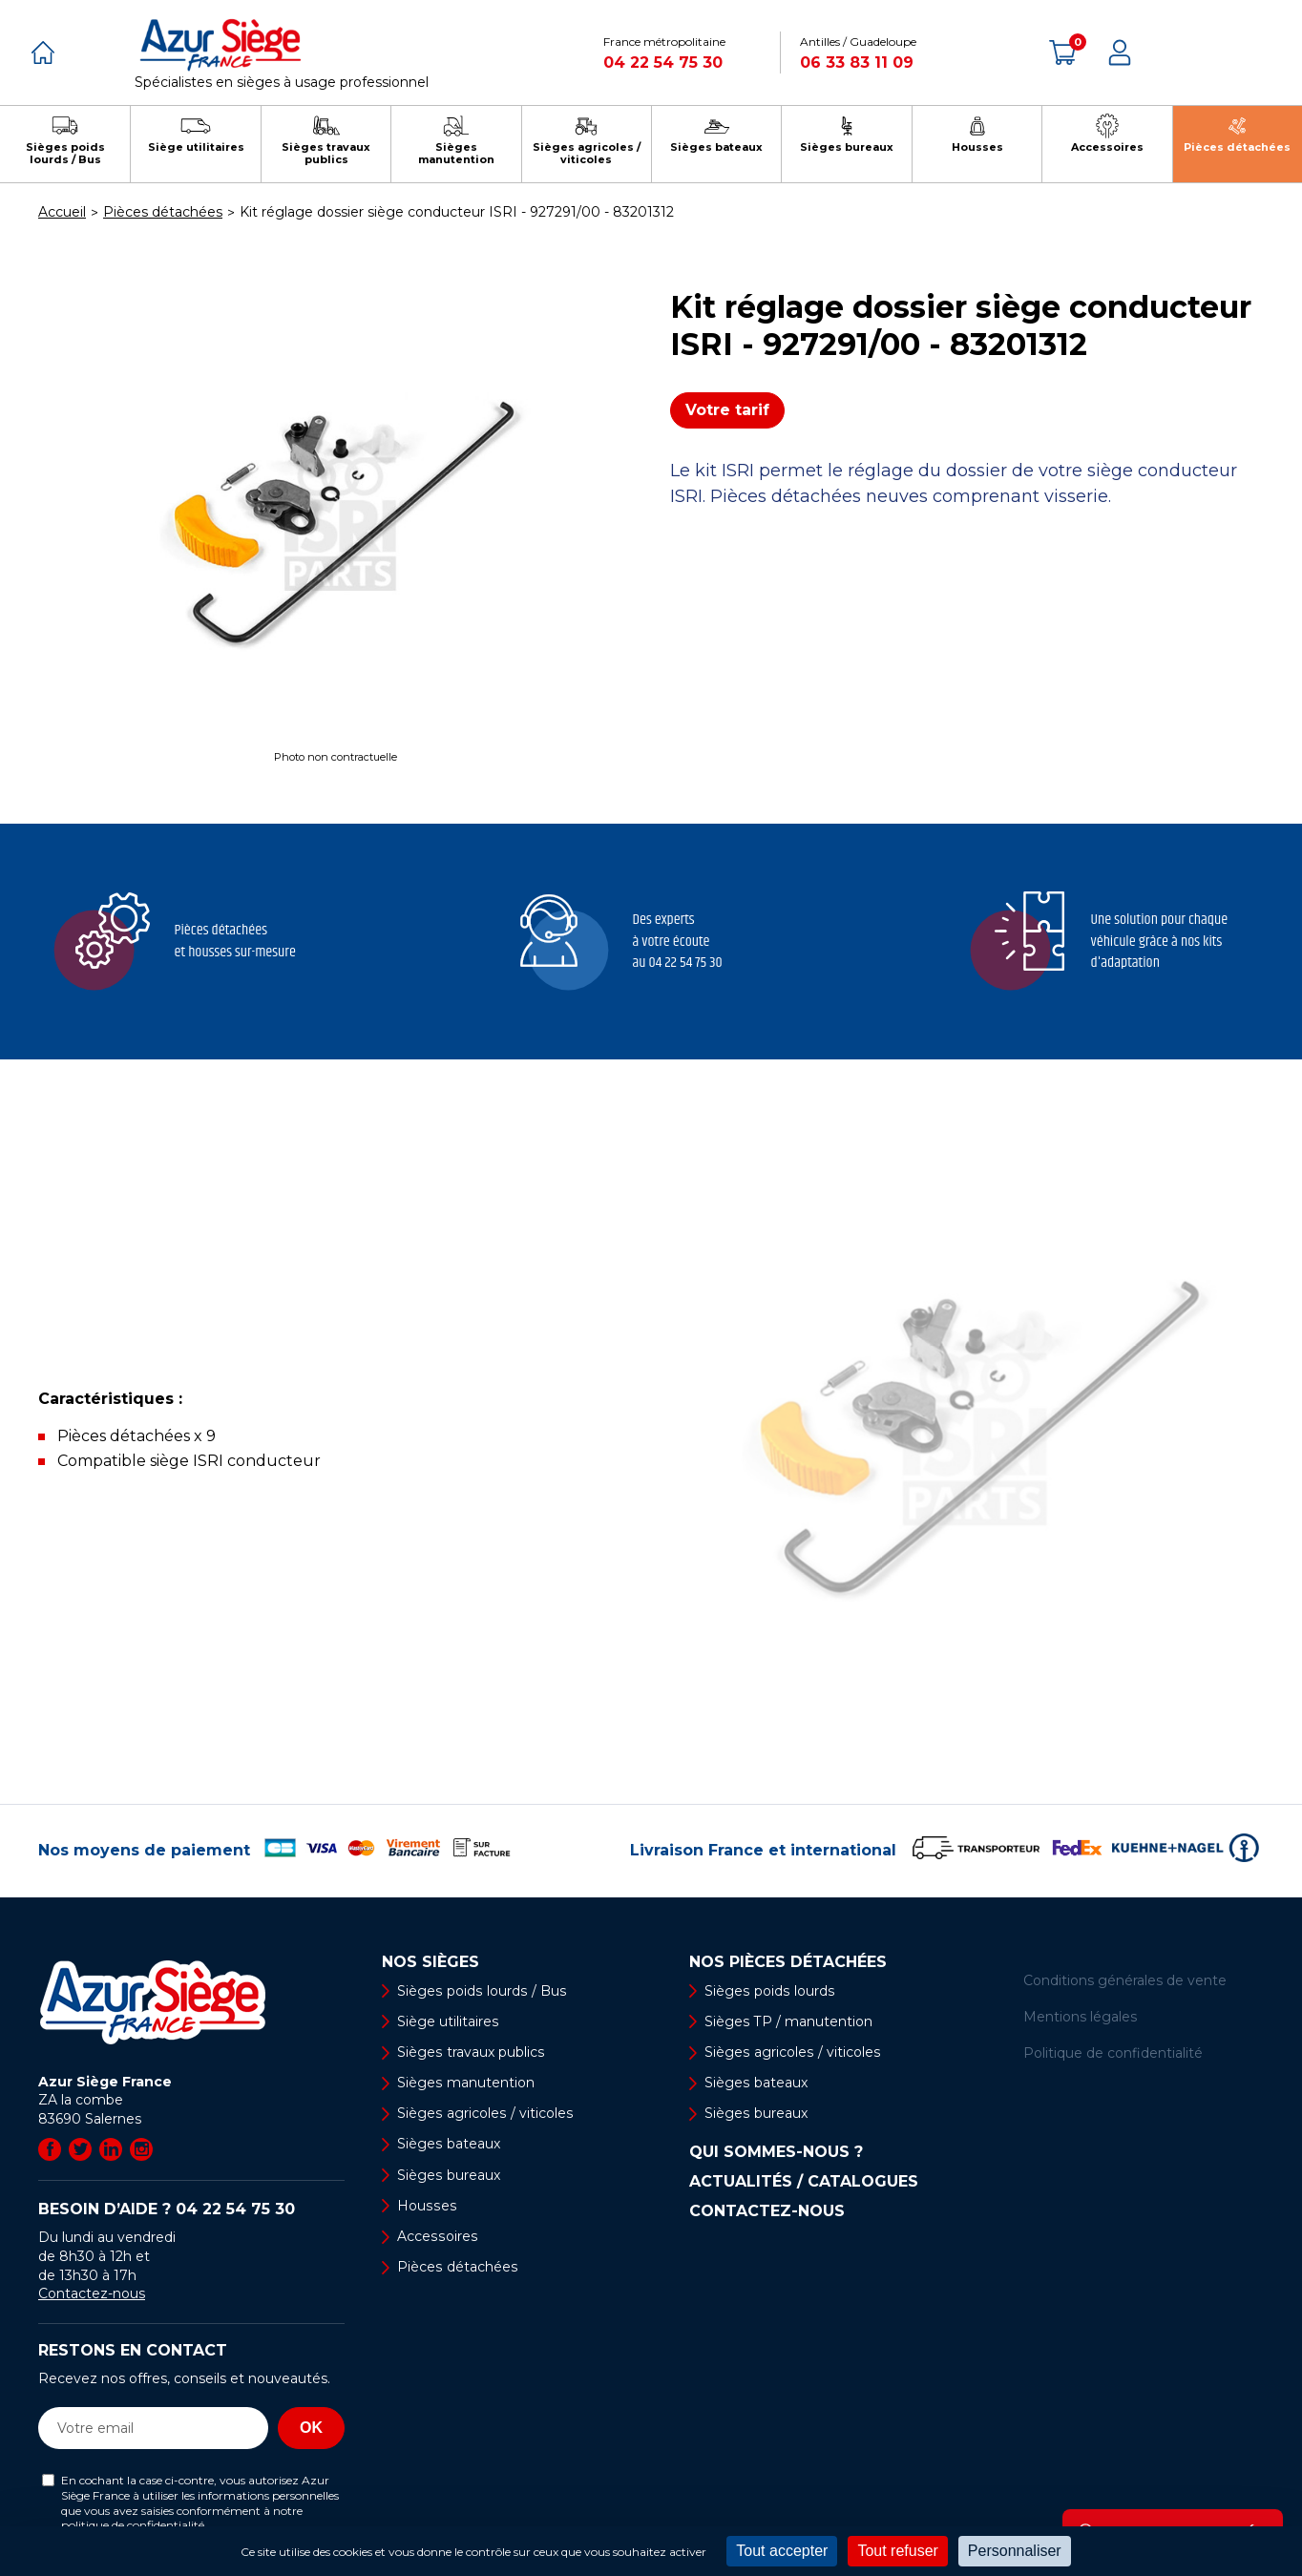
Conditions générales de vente (1125, 1980)
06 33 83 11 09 (857, 62)
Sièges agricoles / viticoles (484, 2113)
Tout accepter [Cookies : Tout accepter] (782, 2551)
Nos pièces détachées (788, 1962)
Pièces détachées (456, 2266)
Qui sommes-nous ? (776, 2153)
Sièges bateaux (448, 2144)
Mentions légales (1080, 2016)
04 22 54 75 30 (663, 62)
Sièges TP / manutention (788, 2021)
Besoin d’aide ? (166, 2209)
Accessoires (436, 2236)
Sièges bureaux (448, 2175)
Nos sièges (430, 1962)
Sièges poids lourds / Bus (480, 1991)
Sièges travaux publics (470, 2052)
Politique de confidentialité (1113, 2053)
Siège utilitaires (447, 2021)
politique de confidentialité (132, 2525)
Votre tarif (727, 410)
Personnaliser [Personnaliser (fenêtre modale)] (1014, 2551)
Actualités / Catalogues (803, 2182)
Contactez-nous (91, 2293)
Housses (425, 2205)
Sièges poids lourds (768, 1991)
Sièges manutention (465, 2082)
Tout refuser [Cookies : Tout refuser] (897, 2551)
